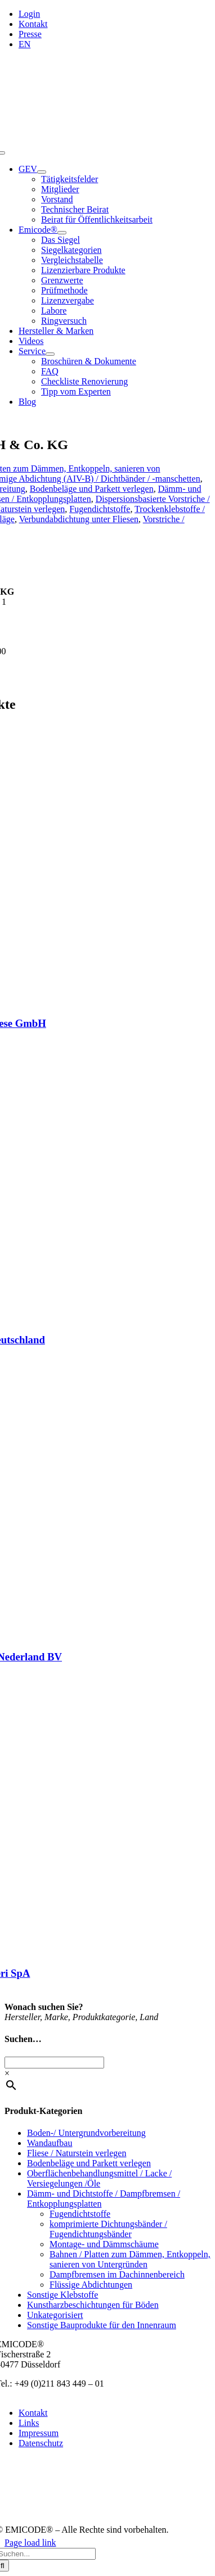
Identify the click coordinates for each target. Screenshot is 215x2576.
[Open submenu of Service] (50, 354)
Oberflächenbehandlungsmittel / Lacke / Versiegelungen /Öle (99, 2178)
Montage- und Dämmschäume (104, 2244)
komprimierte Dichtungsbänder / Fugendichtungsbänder (108, 2229)
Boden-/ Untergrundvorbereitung (86, 2133)
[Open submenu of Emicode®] (61, 232)
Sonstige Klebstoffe (62, 2294)
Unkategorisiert (55, 2315)
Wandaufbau (49, 2143)
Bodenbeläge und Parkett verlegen (92, 489)
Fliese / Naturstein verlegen (76, 2153)
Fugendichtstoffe (99, 509)
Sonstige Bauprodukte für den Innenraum (101, 2325)
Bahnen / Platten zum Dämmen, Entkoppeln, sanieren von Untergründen (130, 2259)
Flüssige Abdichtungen (91, 2284)
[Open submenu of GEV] (41, 172)
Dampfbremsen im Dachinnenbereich (117, 2274)
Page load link (30, 2542)
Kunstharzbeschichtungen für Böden (93, 2305)
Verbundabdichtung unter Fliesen (78, 519)
